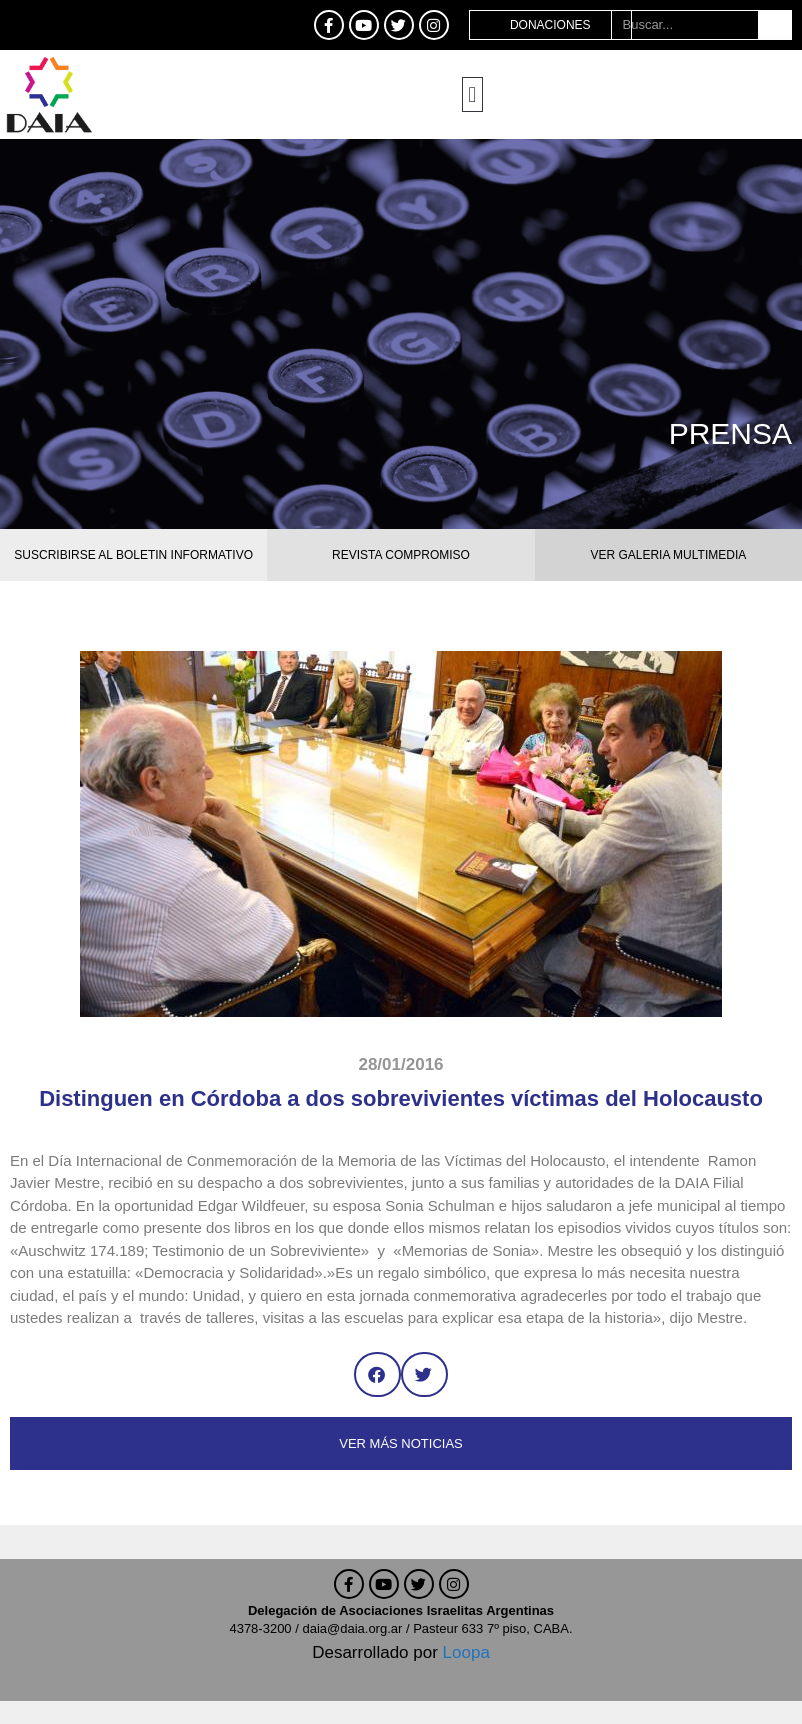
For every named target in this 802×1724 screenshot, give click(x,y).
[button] (472, 94)
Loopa (466, 1652)
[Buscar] (774, 25)
